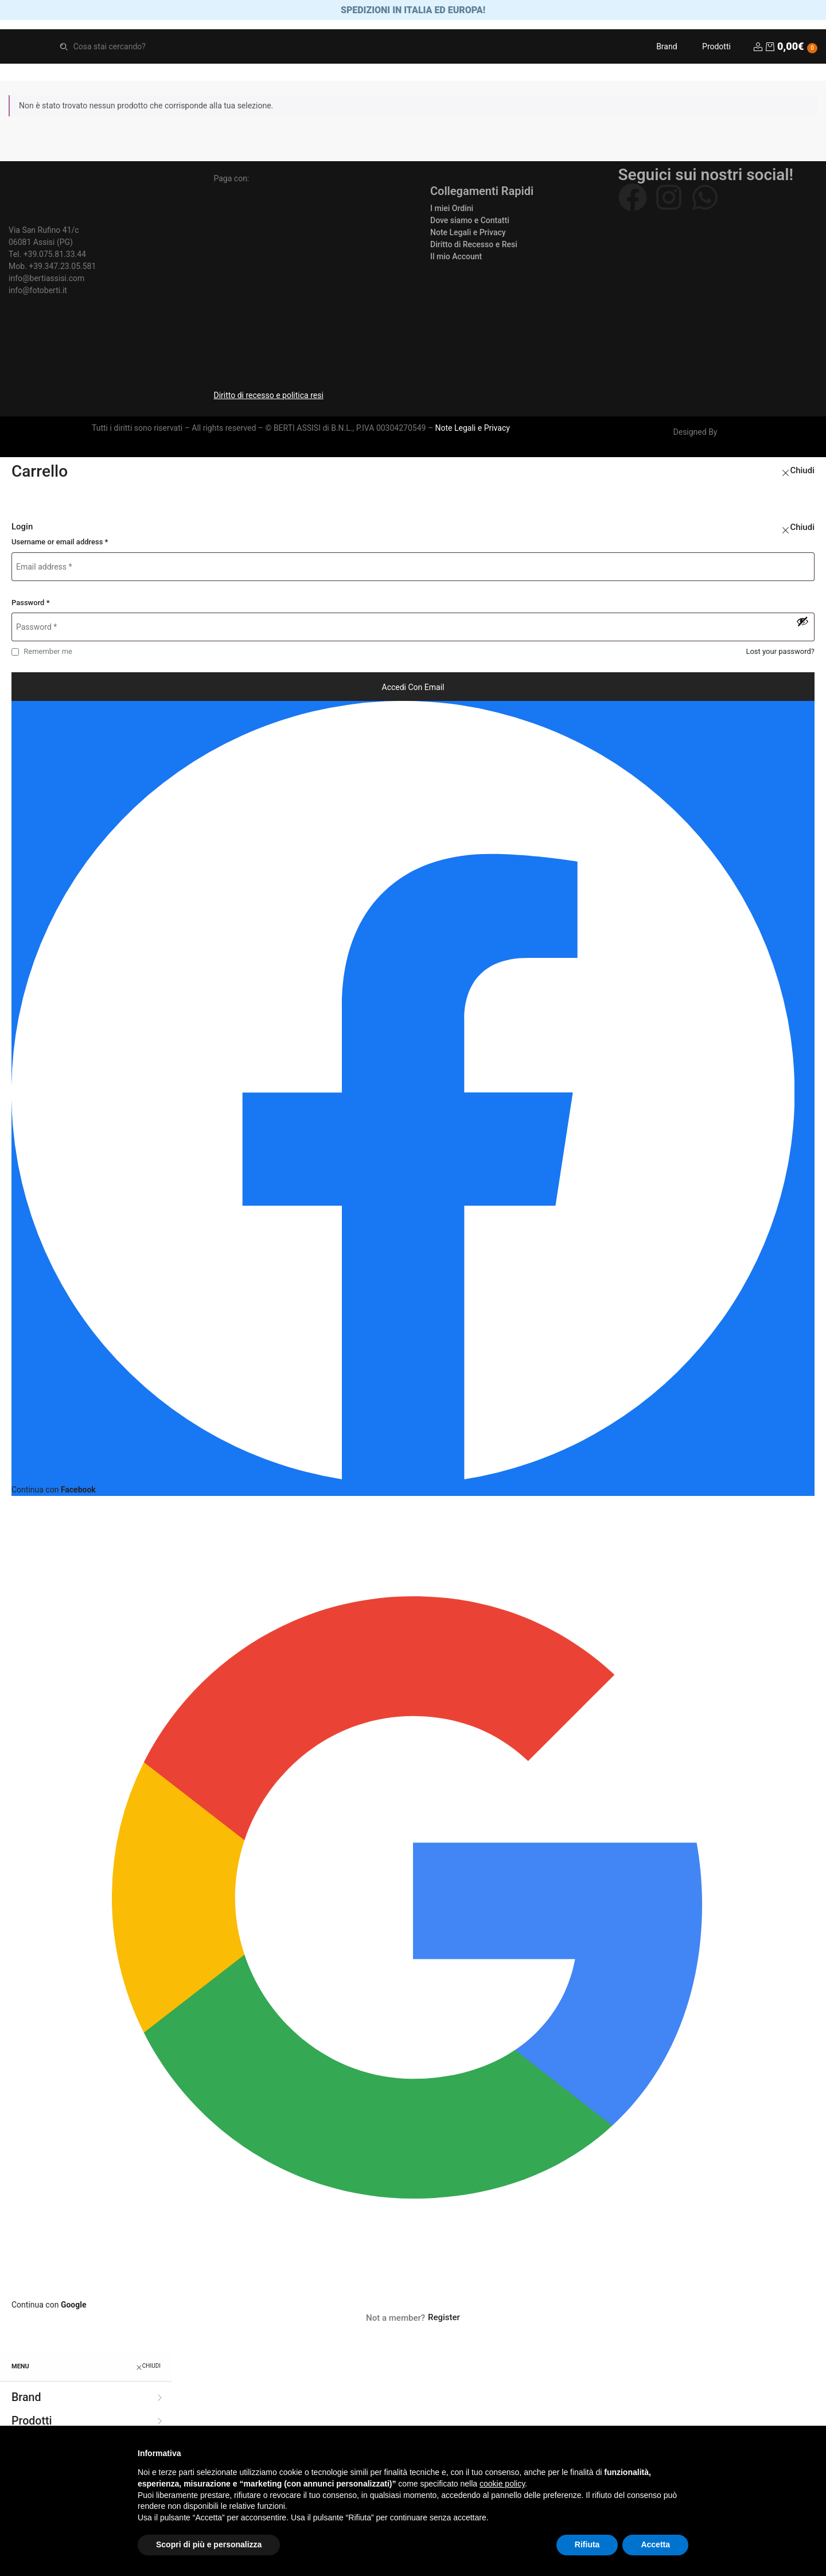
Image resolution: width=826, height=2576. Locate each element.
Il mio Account (456, 259)
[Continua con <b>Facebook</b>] (413, 1100)
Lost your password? (780, 654)
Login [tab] (22, 529)
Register (444, 2320)
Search (64, 49)
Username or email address (59, 544)
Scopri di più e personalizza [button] (209, 2544)
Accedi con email (413, 689)
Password (30, 605)
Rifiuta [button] (587, 2544)
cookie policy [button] (502, 2483)
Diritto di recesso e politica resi (269, 398)
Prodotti (716, 48)
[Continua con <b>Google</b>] (413, 1906)
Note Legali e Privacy (468, 235)
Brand (666, 48)
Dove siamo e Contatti (469, 223)
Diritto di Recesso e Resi (473, 247)
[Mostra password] (802, 624)
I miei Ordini (451, 211)
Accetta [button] (655, 2544)
